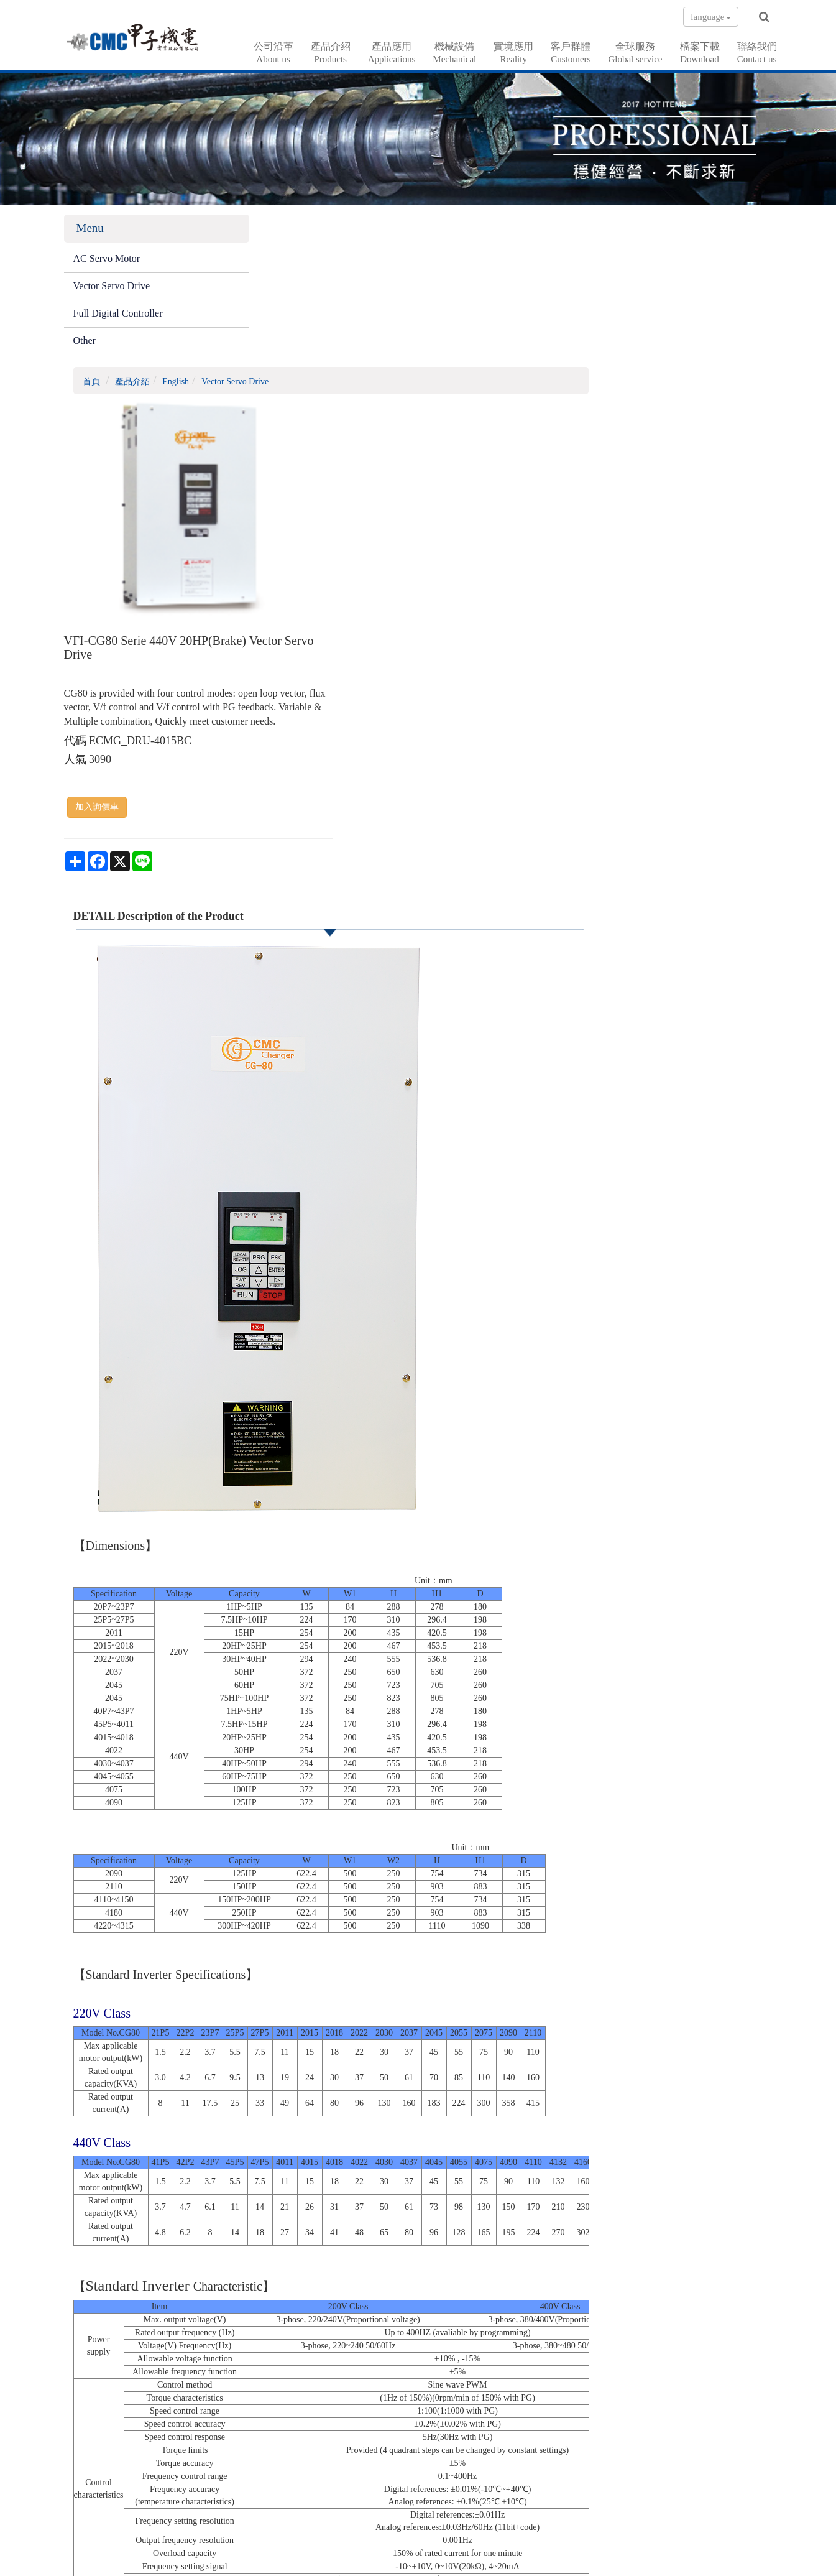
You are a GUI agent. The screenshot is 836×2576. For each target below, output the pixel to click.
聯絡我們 (757, 53)
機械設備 (454, 53)
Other (84, 342)
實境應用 (513, 53)
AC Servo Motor (106, 261)
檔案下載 (700, 53)
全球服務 (635, 53)
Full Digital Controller (118, 315)
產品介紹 (331, 53)
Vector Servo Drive (111, 287)
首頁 (273, 231)
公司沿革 (273, 53)
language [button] (710, 17)
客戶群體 (570, 53)
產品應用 (392, 53)
